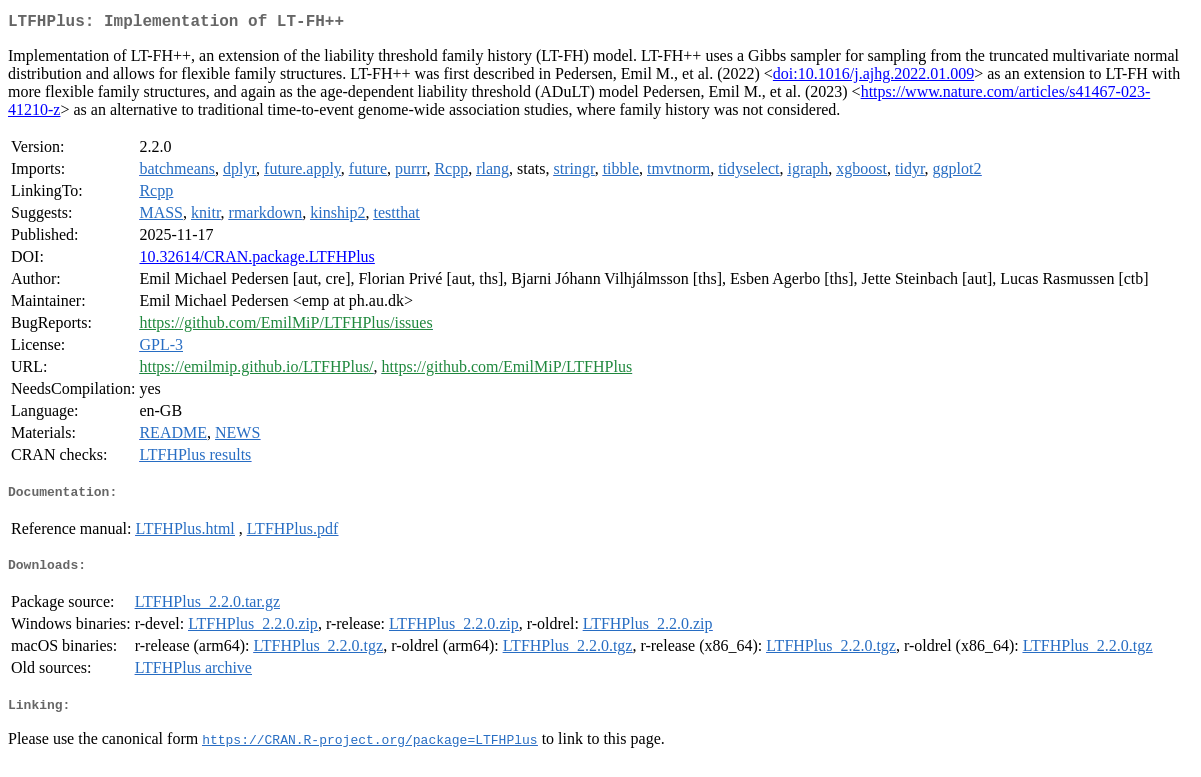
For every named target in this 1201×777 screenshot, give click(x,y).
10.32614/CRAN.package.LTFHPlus (256, 260)
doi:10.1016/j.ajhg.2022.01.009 (873, 77)
